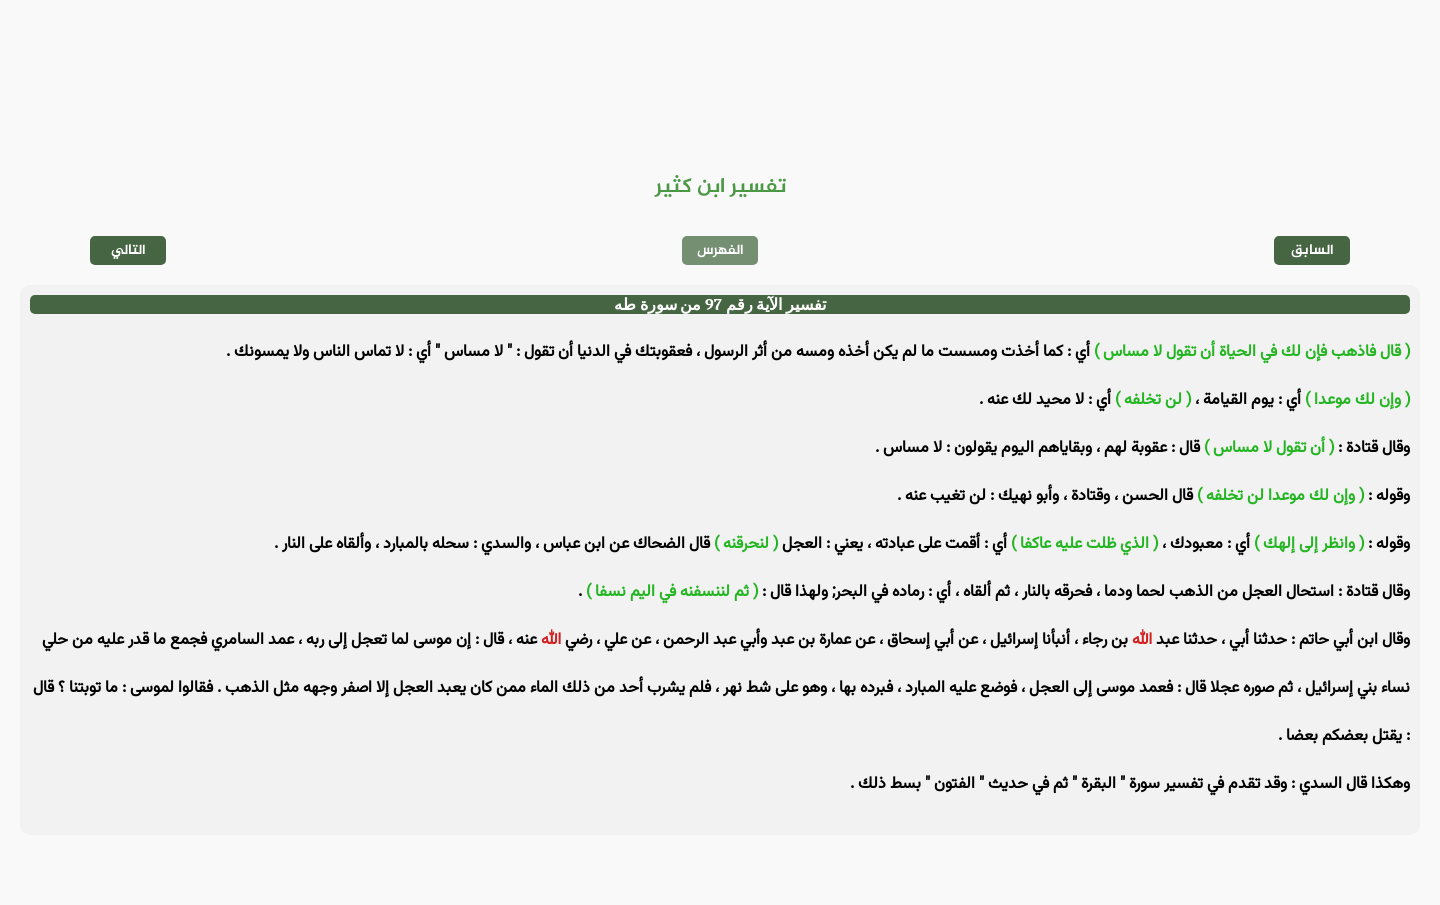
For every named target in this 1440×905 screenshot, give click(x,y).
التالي (128, 250)
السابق (1312, 250)
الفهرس (720, 250)
